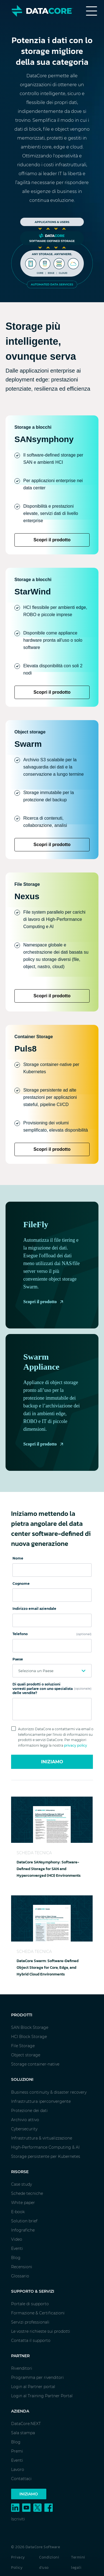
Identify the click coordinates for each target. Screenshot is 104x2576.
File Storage (23, 2045)
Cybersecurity (24, 2128)
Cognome (21, 1583)
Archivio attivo (25, 2119)
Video (16, 2239)
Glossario (20, 2276)
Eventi (17, 2248)
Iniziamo (52, 1761)
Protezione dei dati (29, 2110)
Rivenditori (21, 2368)
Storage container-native (35, 2064)
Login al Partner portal (33, 2386)
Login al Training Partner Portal (42, 2395)
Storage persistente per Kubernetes (45, 2156)
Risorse (20, 2171)
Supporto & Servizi (32, 2291)
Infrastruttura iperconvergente (41, 2101)
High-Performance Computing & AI (45, 2147)
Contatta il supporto (30, 2340)
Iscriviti (18, 2519)
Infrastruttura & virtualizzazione (41, 2138)
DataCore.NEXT (26, 2423)
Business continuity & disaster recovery (49, 2092)
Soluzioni (22, 2079)
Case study (21, 2184)
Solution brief (24, 2220)
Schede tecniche (27, 2193)
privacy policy (75, 1745)
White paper (23, 2202)
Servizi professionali (30, 2322)
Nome (17, 1558)
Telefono (52, 1634)
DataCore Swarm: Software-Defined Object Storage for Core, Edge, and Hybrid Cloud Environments (47, 1967)
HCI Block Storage (29, 2036)
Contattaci (21, 2478)
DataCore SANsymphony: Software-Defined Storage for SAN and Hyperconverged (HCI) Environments (49, 1868)
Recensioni (21, 2266)
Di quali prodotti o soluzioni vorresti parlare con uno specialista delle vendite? (52, 1688)
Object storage (25, 2054)
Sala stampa (23, 2432)
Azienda (20, 2411)
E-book (18, 2211)
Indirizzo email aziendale (34, 1608)
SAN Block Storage (29, 2027)
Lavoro (17, 2469)
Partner (20, 2355)
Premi (17, 2451)
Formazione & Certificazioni (38, 2312)
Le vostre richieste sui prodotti (40, 2331)
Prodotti (21, 2014)
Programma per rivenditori (37, 2377)
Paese (17, 1659)
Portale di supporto (30, 2303)
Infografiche (23, 2230)
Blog (16, 2257)
